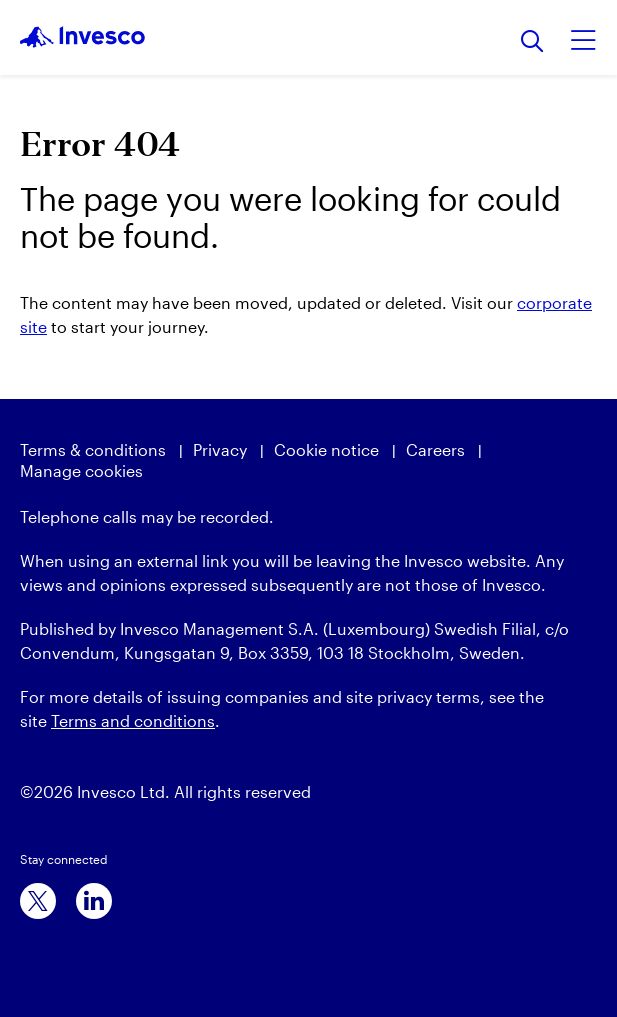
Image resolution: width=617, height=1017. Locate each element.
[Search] (532, 42)
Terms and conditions (133, 720)
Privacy (220, 449)
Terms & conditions (93, 449)
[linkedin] (94, 901)
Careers (435, 449)
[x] (38, 901)
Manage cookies (81, 470)
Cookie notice (326, 449)
